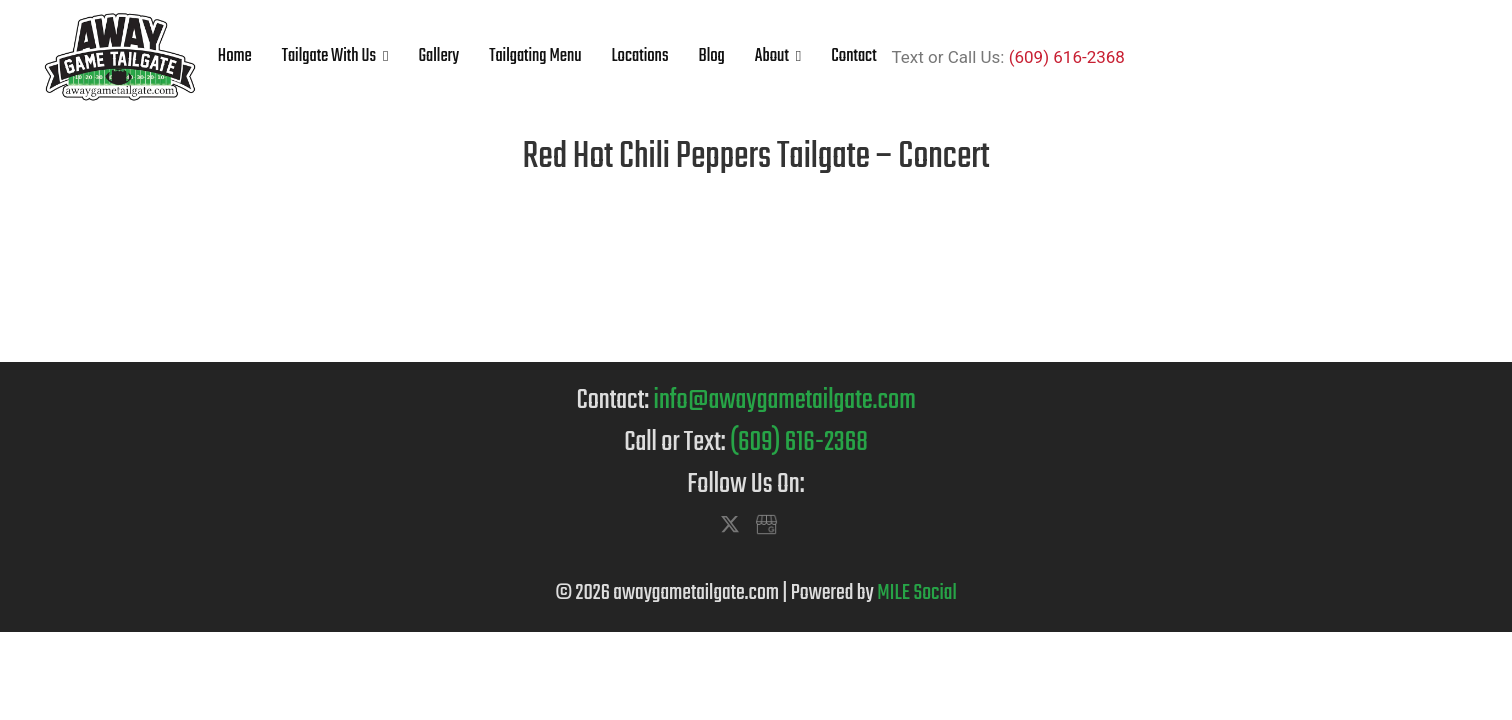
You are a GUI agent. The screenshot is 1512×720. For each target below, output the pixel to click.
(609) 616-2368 (1067, 57)
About (772, 56)
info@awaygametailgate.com (785, 400)
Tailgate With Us (329, 56)
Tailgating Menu (535, 56)
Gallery (438, 56)
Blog (711, 56)
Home (235, 56)
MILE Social (917, 593)
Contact (853, 56)
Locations (640, 56)
